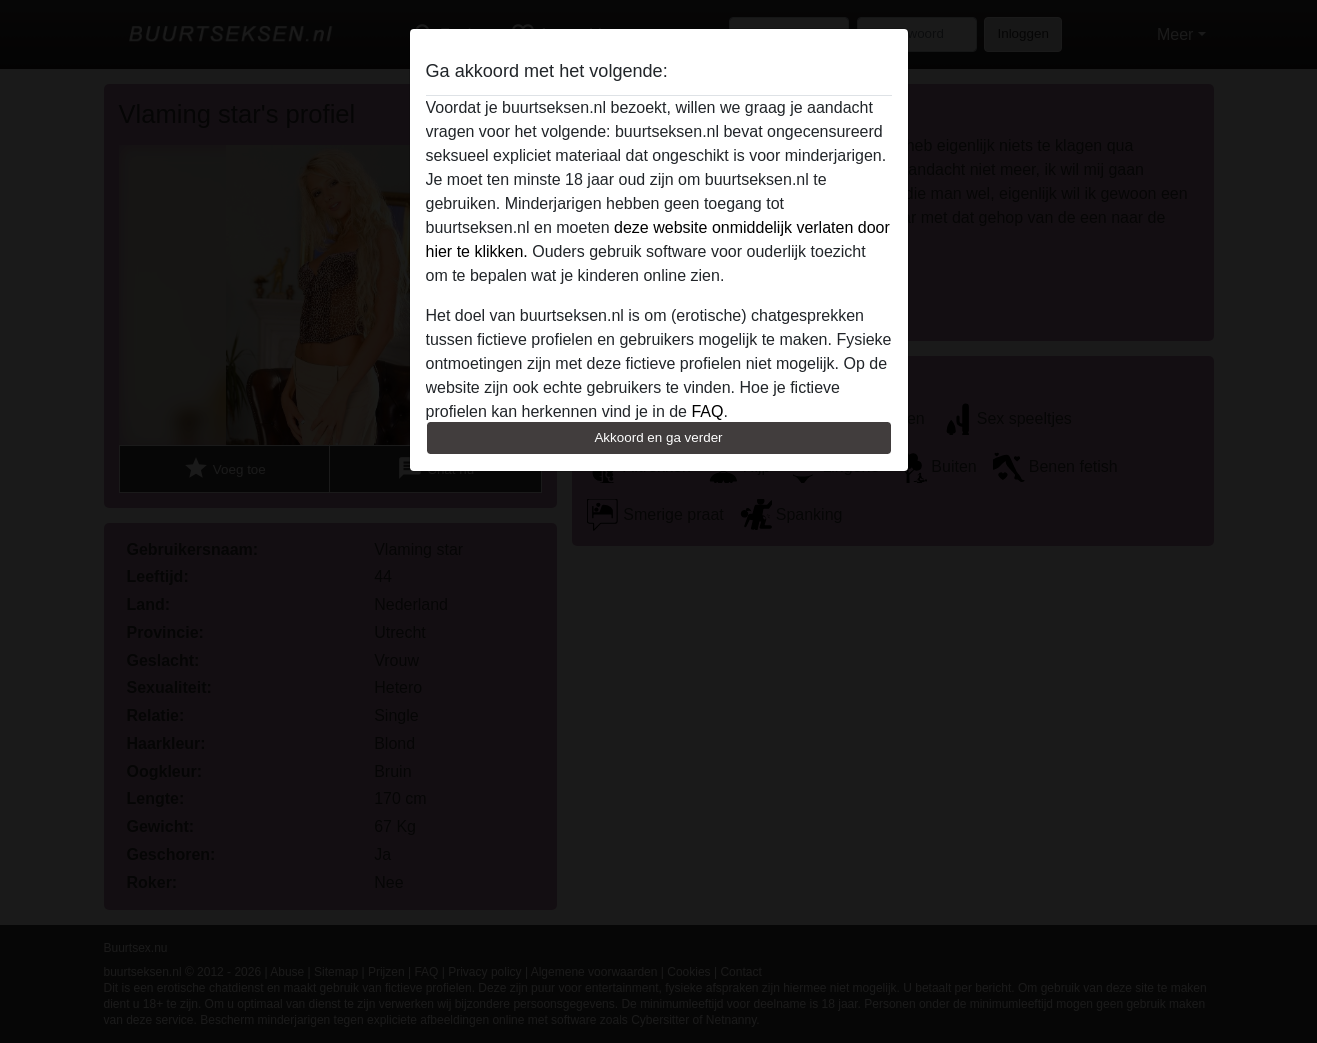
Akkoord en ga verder (658, 437)
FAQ (707, 411)
